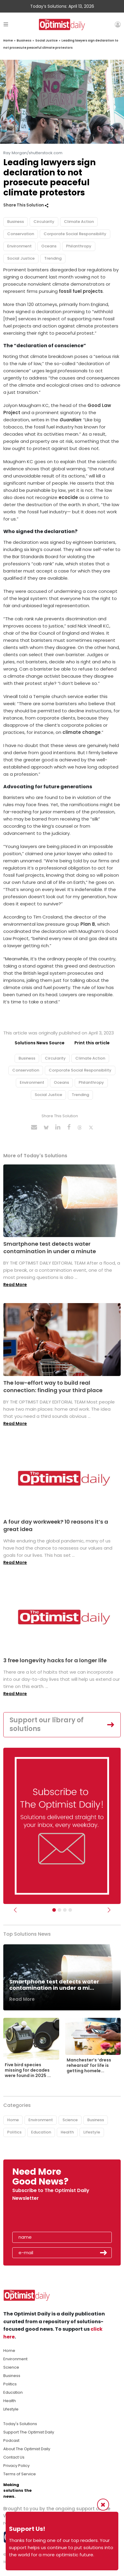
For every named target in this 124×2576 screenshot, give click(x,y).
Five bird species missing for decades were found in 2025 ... (28, 2070)
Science (70, 2120)
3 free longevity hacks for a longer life (55, 1660)
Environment (19, 246)
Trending (53, 258)
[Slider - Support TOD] (65, 1910)
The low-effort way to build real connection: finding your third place (52, 1386)
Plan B (87, 924)
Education (41, 2132)
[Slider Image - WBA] (59, 1910)
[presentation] (47, 2218)
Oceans (48, 246)
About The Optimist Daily (26, 2449)
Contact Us (14, 2457)
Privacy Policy (16, 2465)
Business (24, 40)
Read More (15, 1285)
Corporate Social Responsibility (75, 234)
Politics (14, 2132)
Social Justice (46, 40)
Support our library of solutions (47, 1724)
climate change (81, 732)
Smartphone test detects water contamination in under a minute (49, 1247)
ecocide (68, 497)
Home (8, 40)
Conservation (20, 234)
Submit (103, 2252)
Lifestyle (91, 2132)
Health (67, 2132)
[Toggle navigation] (5, 24)
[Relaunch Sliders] (70, 1910)
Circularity (43, 221)
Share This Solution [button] (25, 205)
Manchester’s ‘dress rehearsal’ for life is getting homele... (89, 2065)
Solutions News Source (40, 1043)
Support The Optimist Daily (28, 2432)
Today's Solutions (20, 2424)
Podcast (11, 2440)
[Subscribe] (54, 1910)
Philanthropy (78, 246)
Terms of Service (19, 2474)
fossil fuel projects (81, 291)
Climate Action (79, 221)
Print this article (92, 1043)
